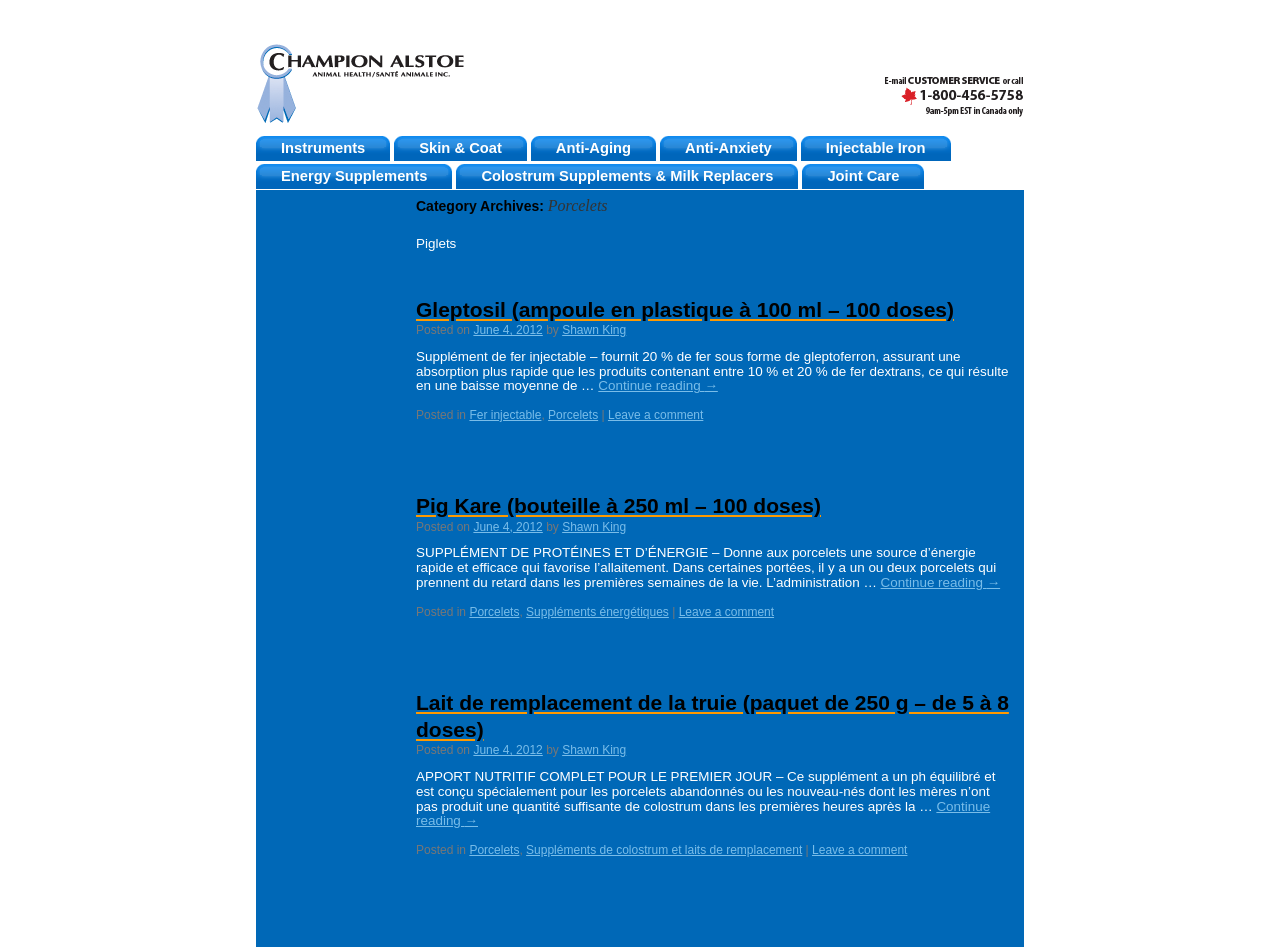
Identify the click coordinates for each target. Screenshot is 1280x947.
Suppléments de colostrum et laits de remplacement (664, 850)
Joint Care (863, 176)
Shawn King (594, 330)
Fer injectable (505, 415)
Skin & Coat (460, 148)
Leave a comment (655, 415)
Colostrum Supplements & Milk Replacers (627, 176)
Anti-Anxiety (728, 148)
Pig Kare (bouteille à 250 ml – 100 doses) (618, 505)
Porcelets (573, 415)
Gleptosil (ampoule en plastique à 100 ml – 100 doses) (685, 309)
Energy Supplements (354, 176)
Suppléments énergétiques (597, 612)
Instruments (323, 148)
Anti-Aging (593, 148)
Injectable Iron (876, 148)
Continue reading (658, 385)
